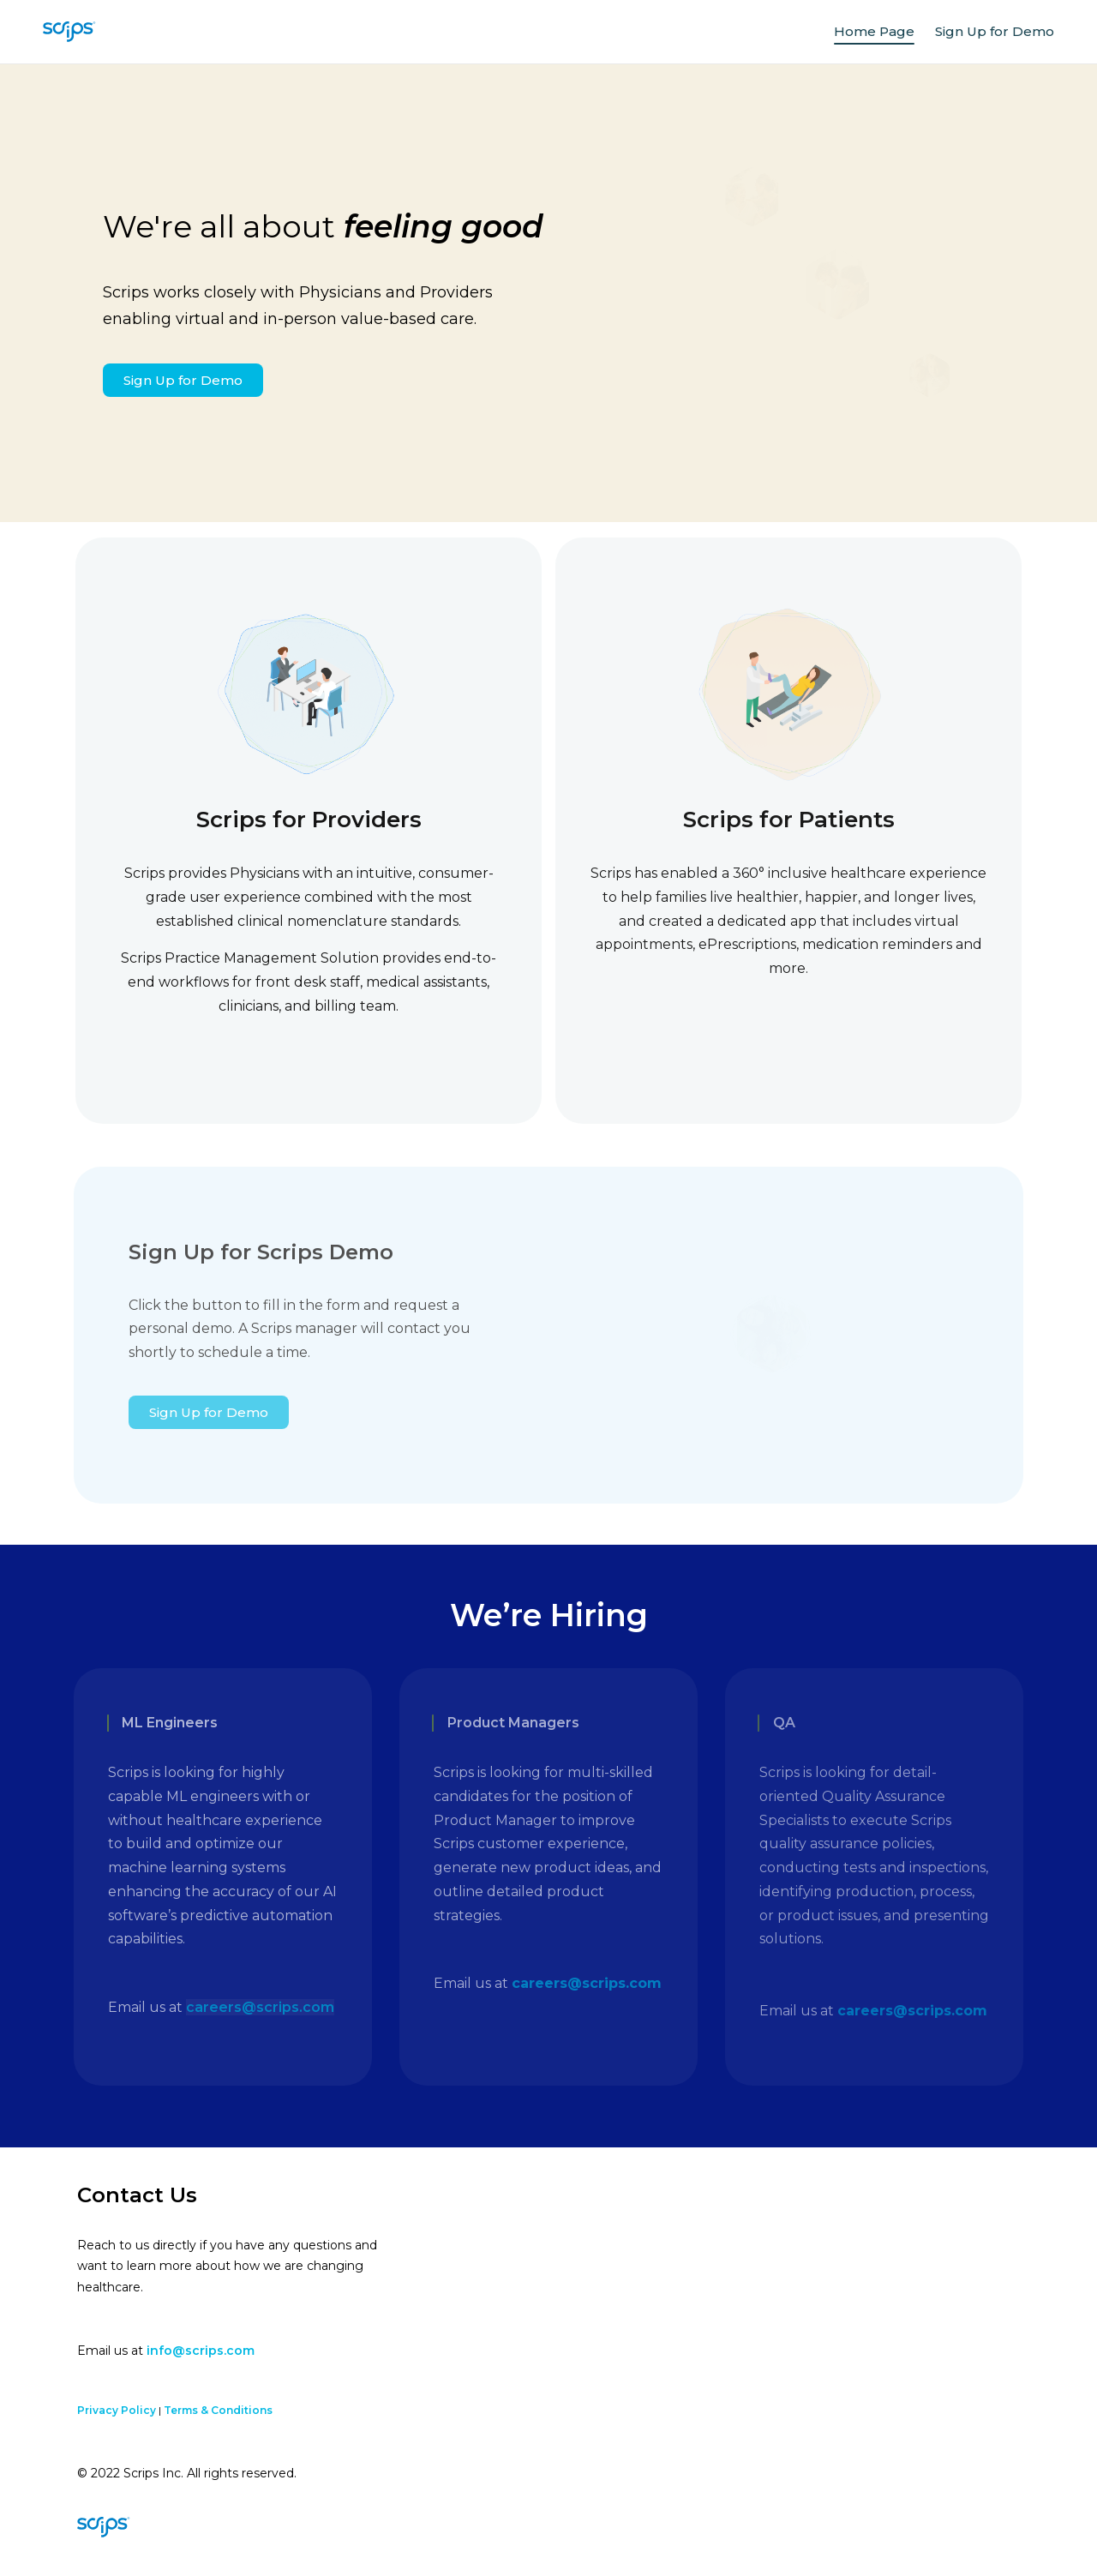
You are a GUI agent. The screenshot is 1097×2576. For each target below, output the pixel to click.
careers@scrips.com (260, 2007)
